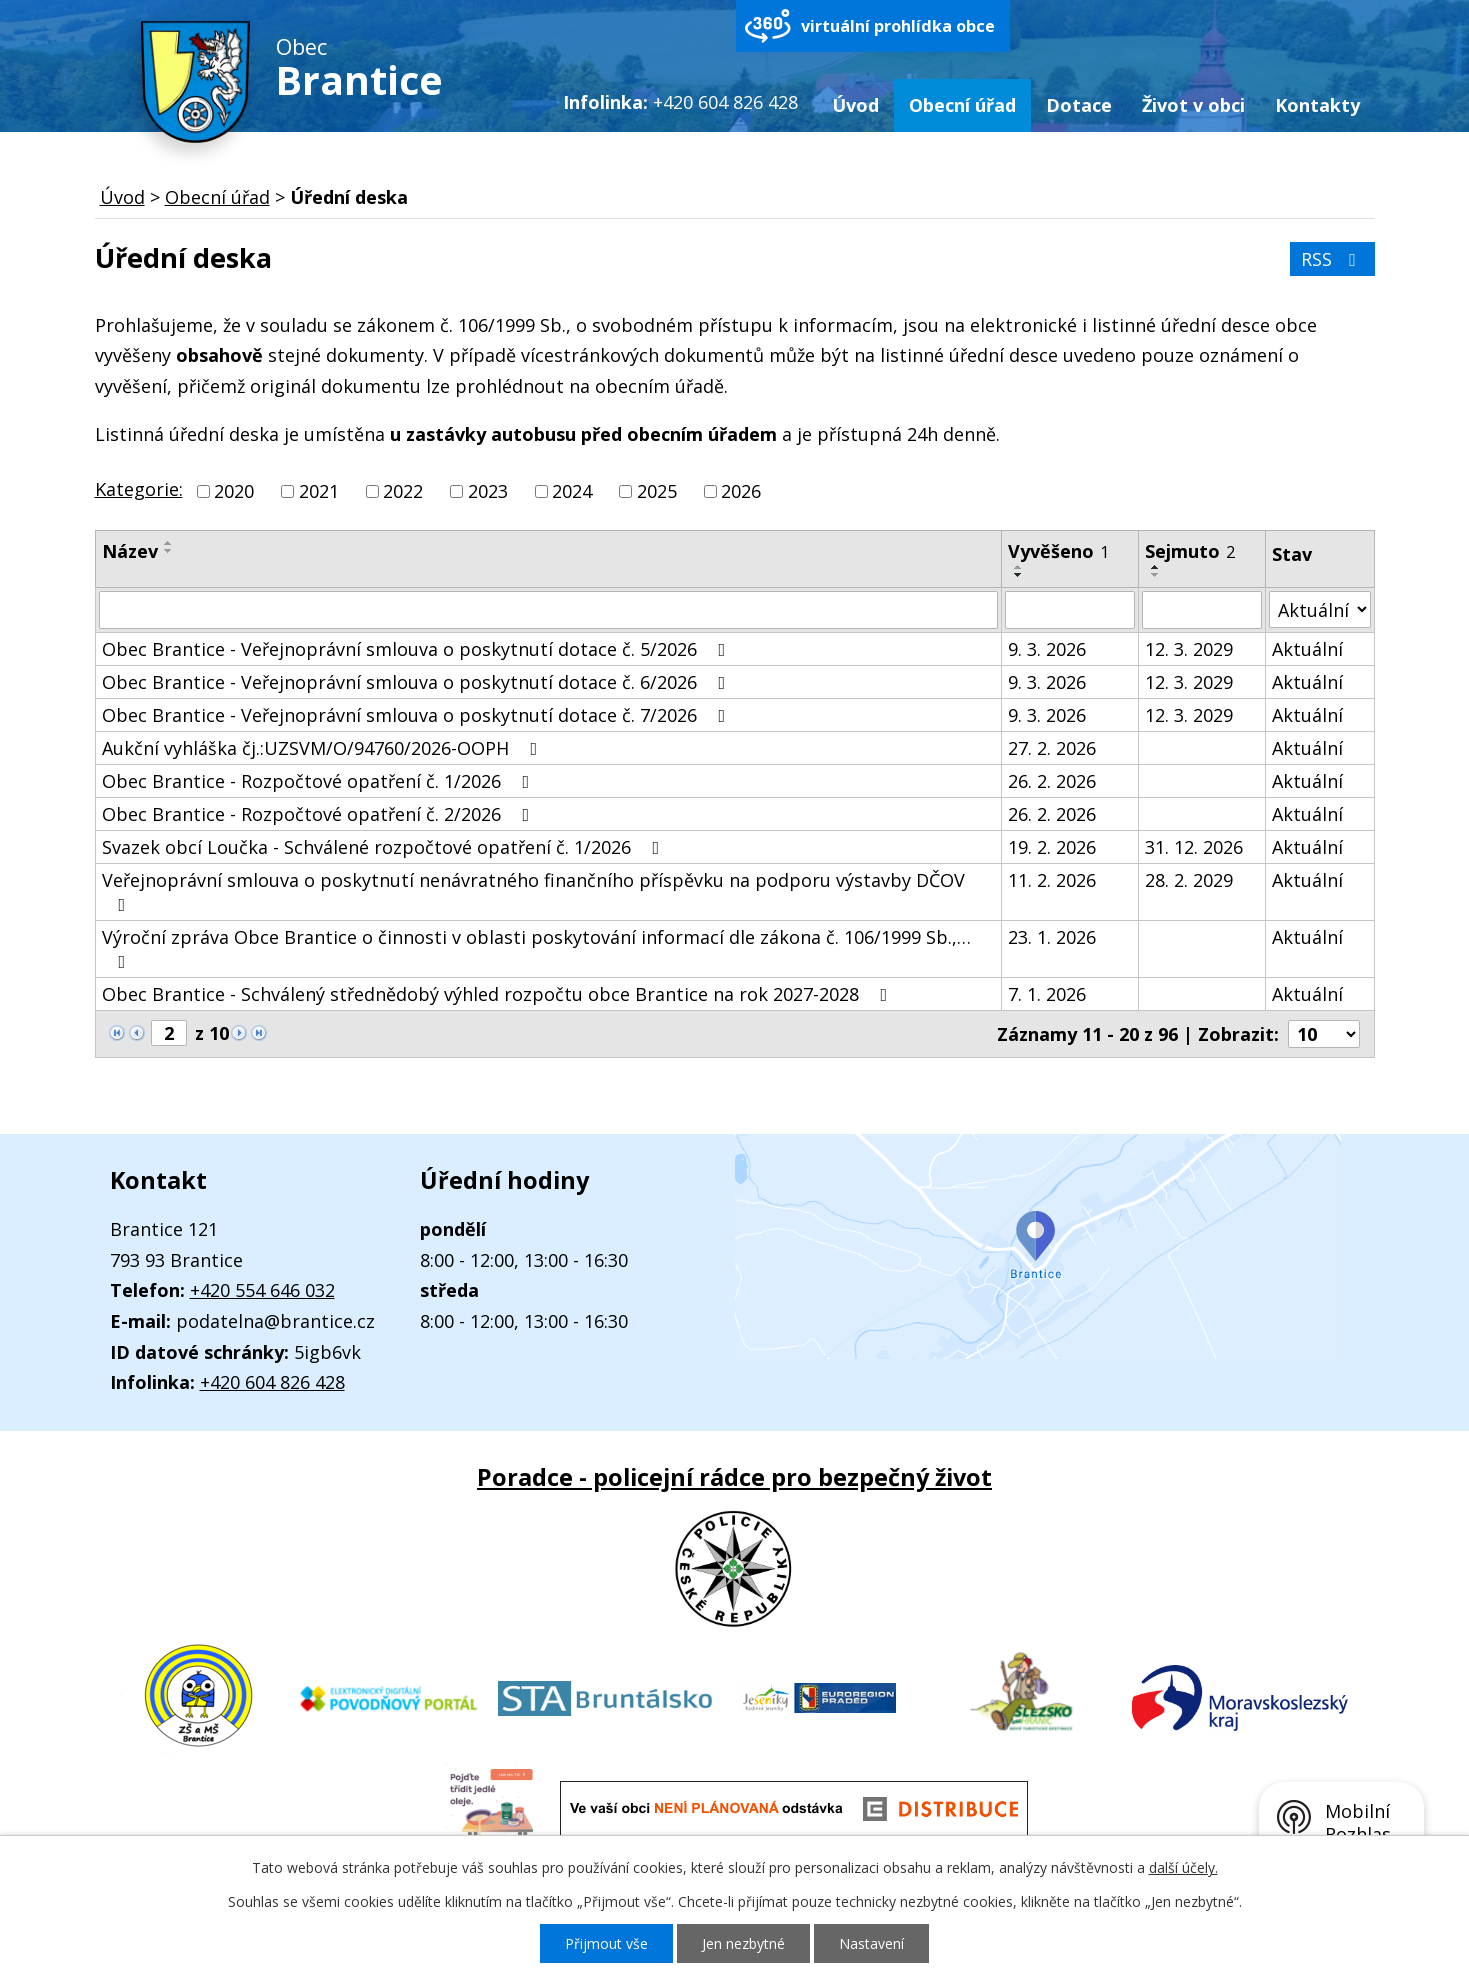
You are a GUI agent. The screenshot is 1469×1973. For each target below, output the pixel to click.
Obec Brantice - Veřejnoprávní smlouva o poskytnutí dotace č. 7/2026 (418, 715)
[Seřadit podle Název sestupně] (169, 551)
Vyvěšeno (1058, 551)
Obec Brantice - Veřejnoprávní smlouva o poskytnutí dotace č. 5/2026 (418, 649)
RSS (1332, 259)
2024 (572, 491)
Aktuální (1307, 649)
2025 (657, 491)
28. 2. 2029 (1189, 880)
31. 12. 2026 (1194, 847)
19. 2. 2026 (1052, 847)
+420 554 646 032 (262, 1290)
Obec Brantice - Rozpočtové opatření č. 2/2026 (320, 814)
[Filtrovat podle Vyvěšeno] (1070, 610)
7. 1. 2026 (1047, 994)
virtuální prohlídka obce (898, 26)
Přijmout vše (606, 1943)
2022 (403, 491)
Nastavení (871, 1943)
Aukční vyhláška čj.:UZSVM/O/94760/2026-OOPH (324, 748)
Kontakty (1317, 105)
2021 (319, 491)
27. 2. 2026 (1052, 748)
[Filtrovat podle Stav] (1320, 609)
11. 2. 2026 (1052, 880)
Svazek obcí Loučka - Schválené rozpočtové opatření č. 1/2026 (385, 847)
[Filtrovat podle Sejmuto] (1202, 610)
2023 (488, 491)
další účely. (1183, 1867)
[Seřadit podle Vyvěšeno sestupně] (1019, 575)
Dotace (1079, 105)
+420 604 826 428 (272, 1382)
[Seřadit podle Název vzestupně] (169, 543)
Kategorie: (139, 489)
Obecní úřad (962, 105)
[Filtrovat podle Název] (548, 610)
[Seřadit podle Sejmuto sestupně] (1156, 575)
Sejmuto (1190, 551)
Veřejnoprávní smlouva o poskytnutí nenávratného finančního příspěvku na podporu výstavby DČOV (533, 891)
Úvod (855, 105)
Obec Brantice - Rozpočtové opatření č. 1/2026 (320, 781)
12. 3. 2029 (1189, 649)
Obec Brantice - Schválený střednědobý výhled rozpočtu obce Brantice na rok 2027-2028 (499, 994)
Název (130, 551)
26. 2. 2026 (1052, 781)
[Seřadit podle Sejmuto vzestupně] (1156, 567)
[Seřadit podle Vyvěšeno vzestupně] (1019, 567)
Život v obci (1193, 105)
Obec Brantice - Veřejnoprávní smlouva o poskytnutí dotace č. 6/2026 (418, 682)
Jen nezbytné (743, 1943)
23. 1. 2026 (1052, 937)
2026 (741, 491)
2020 (234, 491)
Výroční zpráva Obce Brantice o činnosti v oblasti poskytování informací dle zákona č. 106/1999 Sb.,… (536, 948)
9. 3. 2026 (1047, 649)
